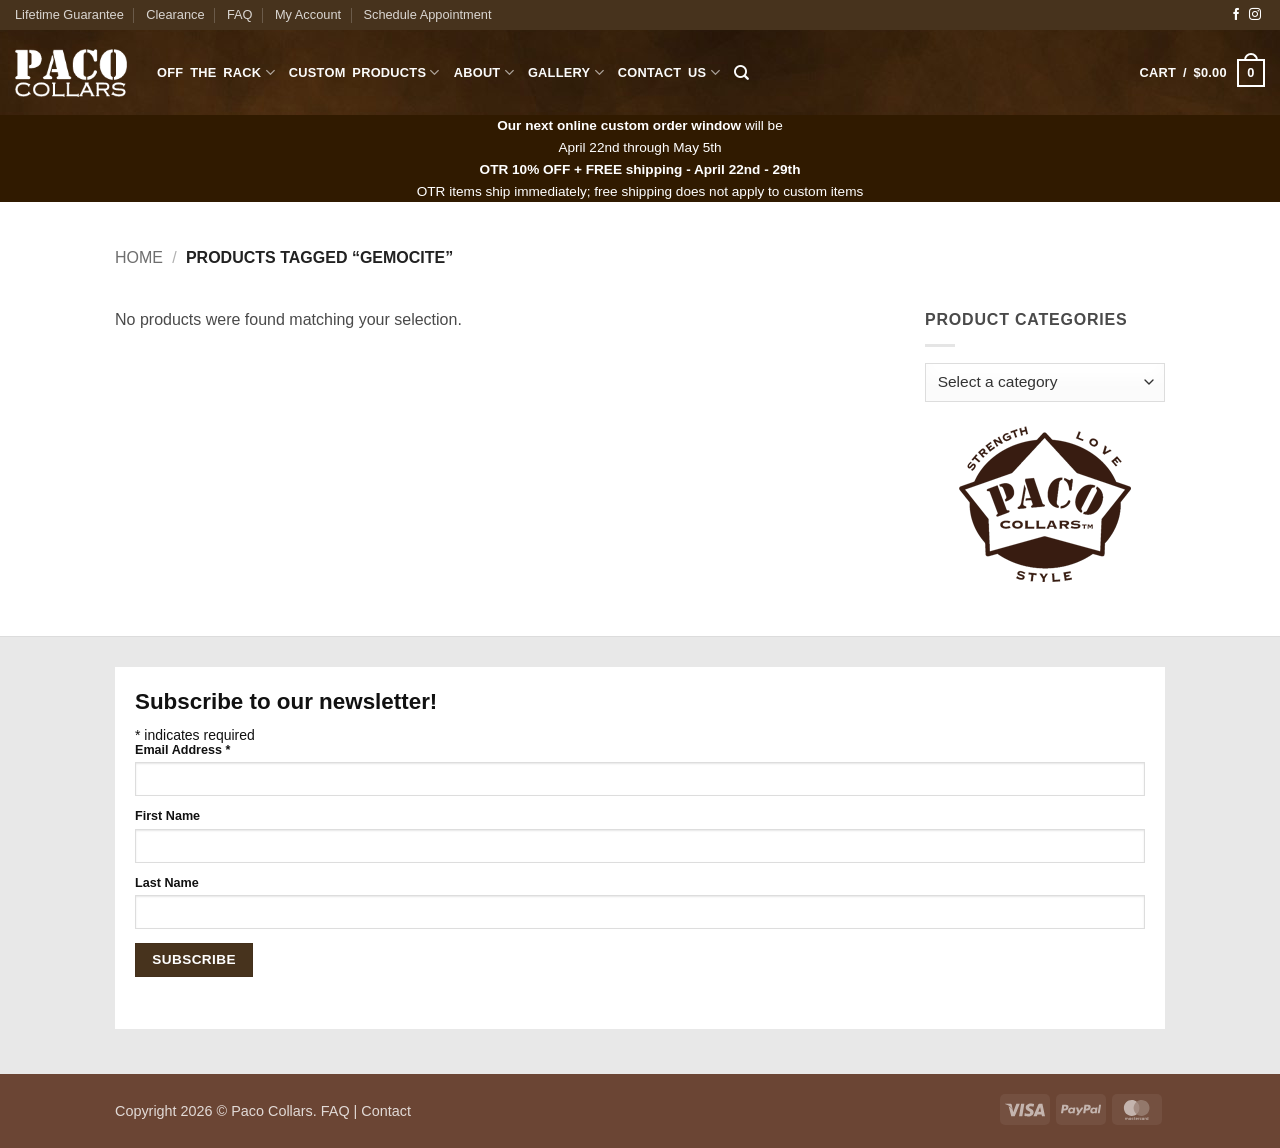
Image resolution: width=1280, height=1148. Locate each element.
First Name (167, 816)
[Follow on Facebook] (1236, 15)
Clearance (175, 14)
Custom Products (364, 72)
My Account (308, 14)
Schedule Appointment (427, 14)
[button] (1202, 73)
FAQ (240, 14)
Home (139, 257)
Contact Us (669, 72)
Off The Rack (216, 72)
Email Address (182, 750)
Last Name (167, 883)
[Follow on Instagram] (1255, 15)
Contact (386, 1111)
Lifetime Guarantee (69, 14)
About (484, 72)
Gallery (566, 72)
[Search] (741, 73)
